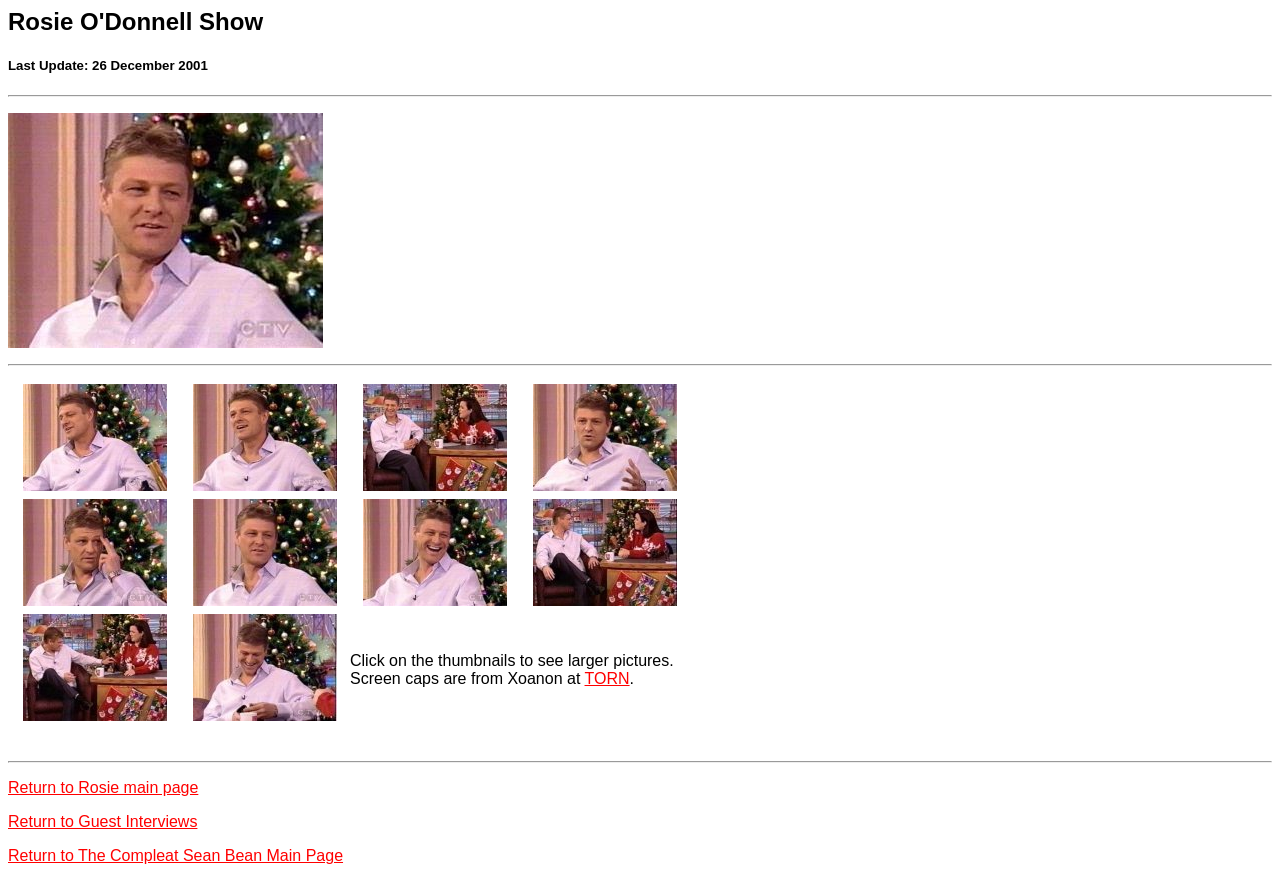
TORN (607, 678)
